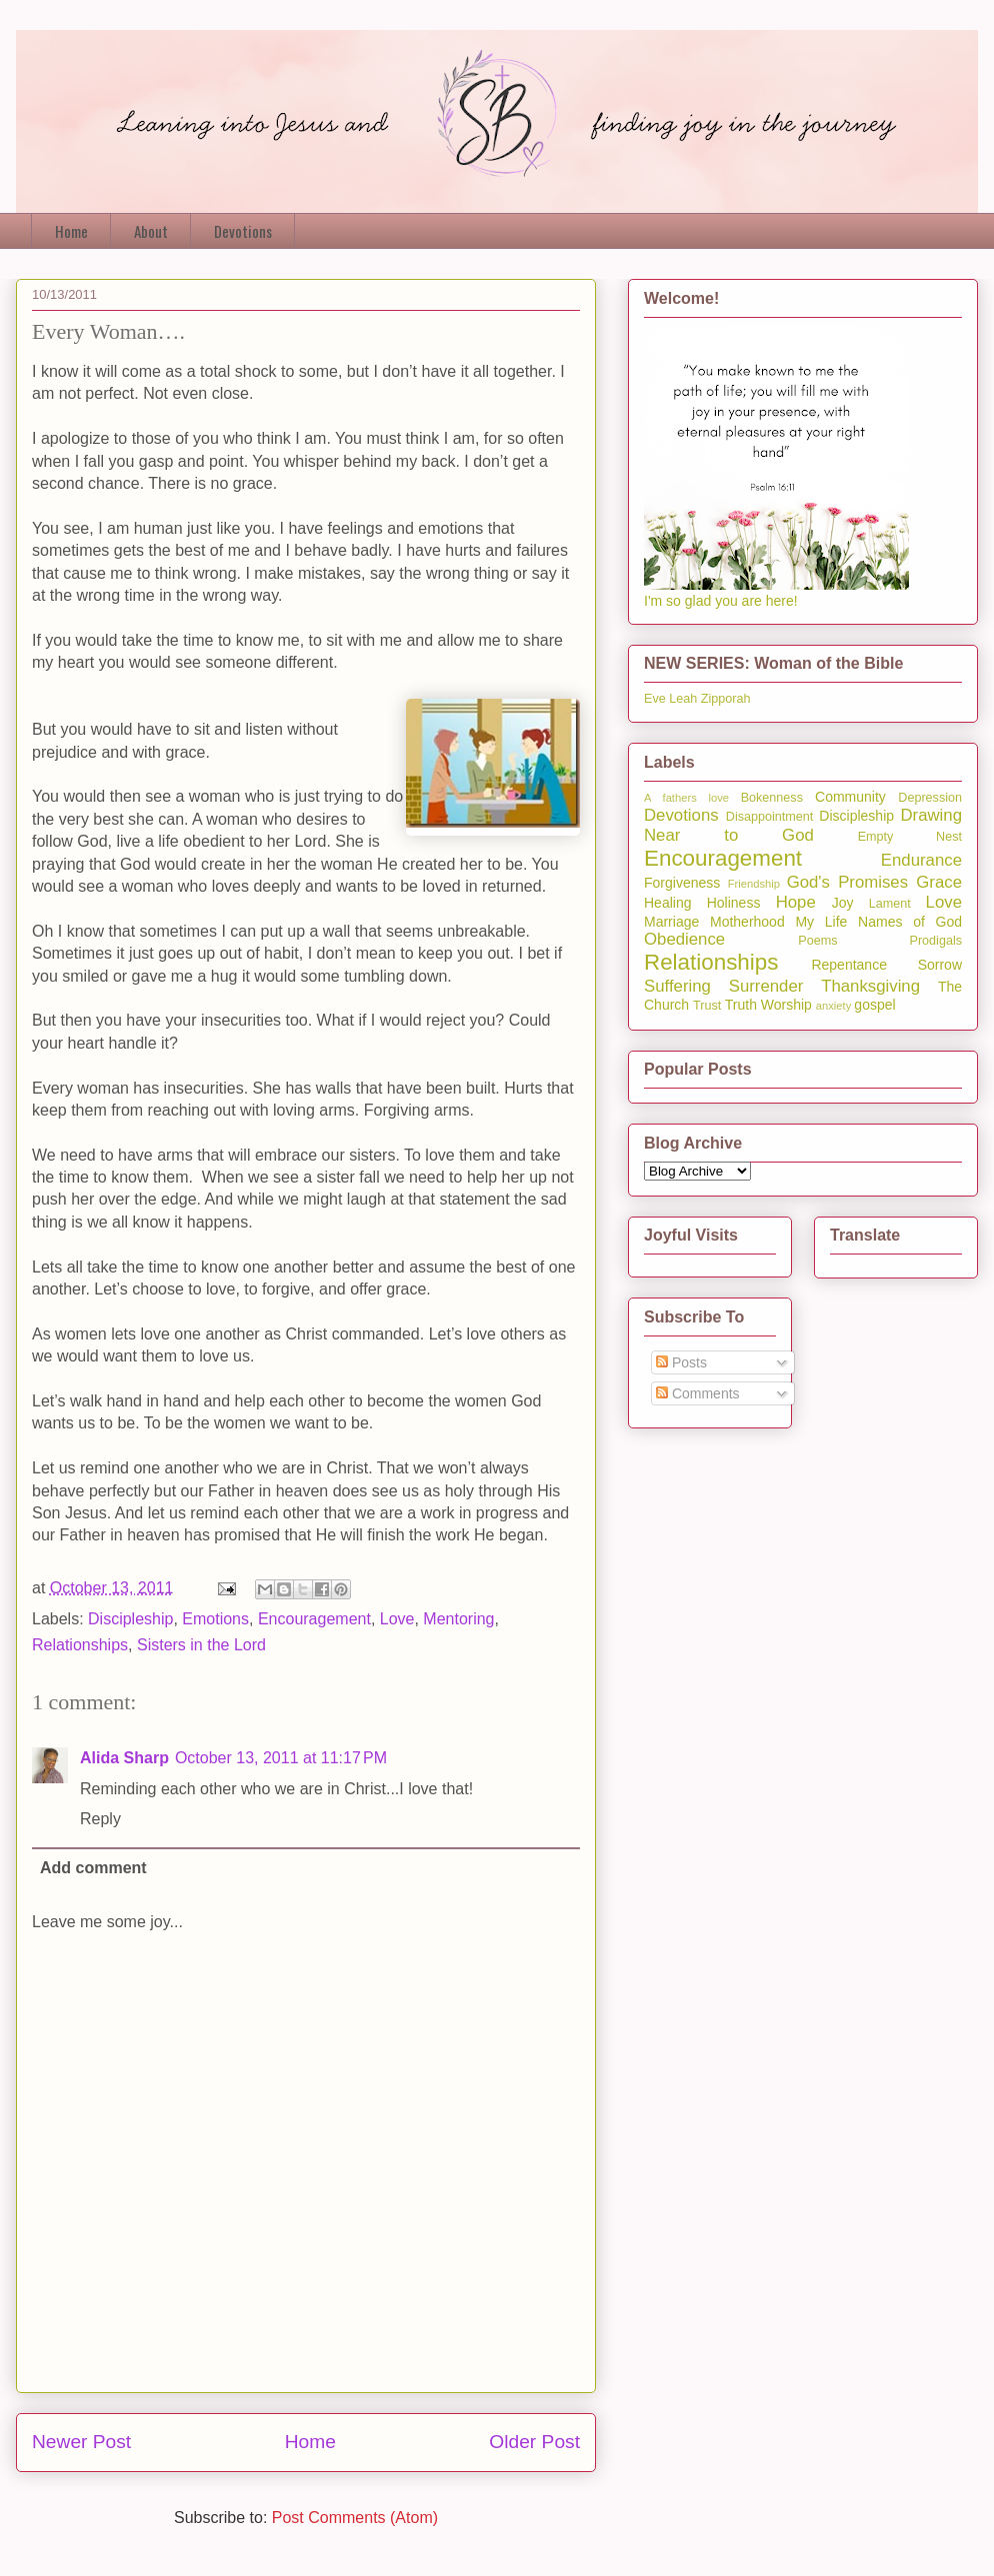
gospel (874, 1005)
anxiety (833, 1006)
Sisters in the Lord (201, 1644)
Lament (890, 904)
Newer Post (81, 2441)
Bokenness (772, 798)
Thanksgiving (870, 986)
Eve (655, 699)
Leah (683, 699)
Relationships (80, 1644)
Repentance (849, 965)
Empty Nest (910, 837)
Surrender (766, 986)
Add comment (93, 1867)
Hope (796, 902)
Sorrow (940, 965)
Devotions (243, 231)
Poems (817, 941)
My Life (821, 922)
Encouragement (314, 1618)
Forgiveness (682, 883)
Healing (667, 903)
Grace (939, 882)
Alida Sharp (124, 1757)
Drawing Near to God (803, 825)
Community (850, 797)
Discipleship (130, 1618)
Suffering (677, 986)
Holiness (734, 903)
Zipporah (726, 699)
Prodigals (935, 941)
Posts (681, 1362)
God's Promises (847, 882)
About (151, 231)
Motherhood (747, 922)
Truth (741, 1005)
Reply (100, 1818)
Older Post (534, 2441)
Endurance (921, 860)
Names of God (910, 922)
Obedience (684, 939)
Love (397, 1618)
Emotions (215, 1618)
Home (71, 231)
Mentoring (458, 1618)
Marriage (671, 922)
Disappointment (770, 817)
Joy (843, 903)
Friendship (754, 884)
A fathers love (686, 798)
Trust (707, 1006)
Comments (698, 1393)
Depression (930, 798)
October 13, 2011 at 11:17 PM (281, 1757)
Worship (786, 1005)
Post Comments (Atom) (355, 2517)
